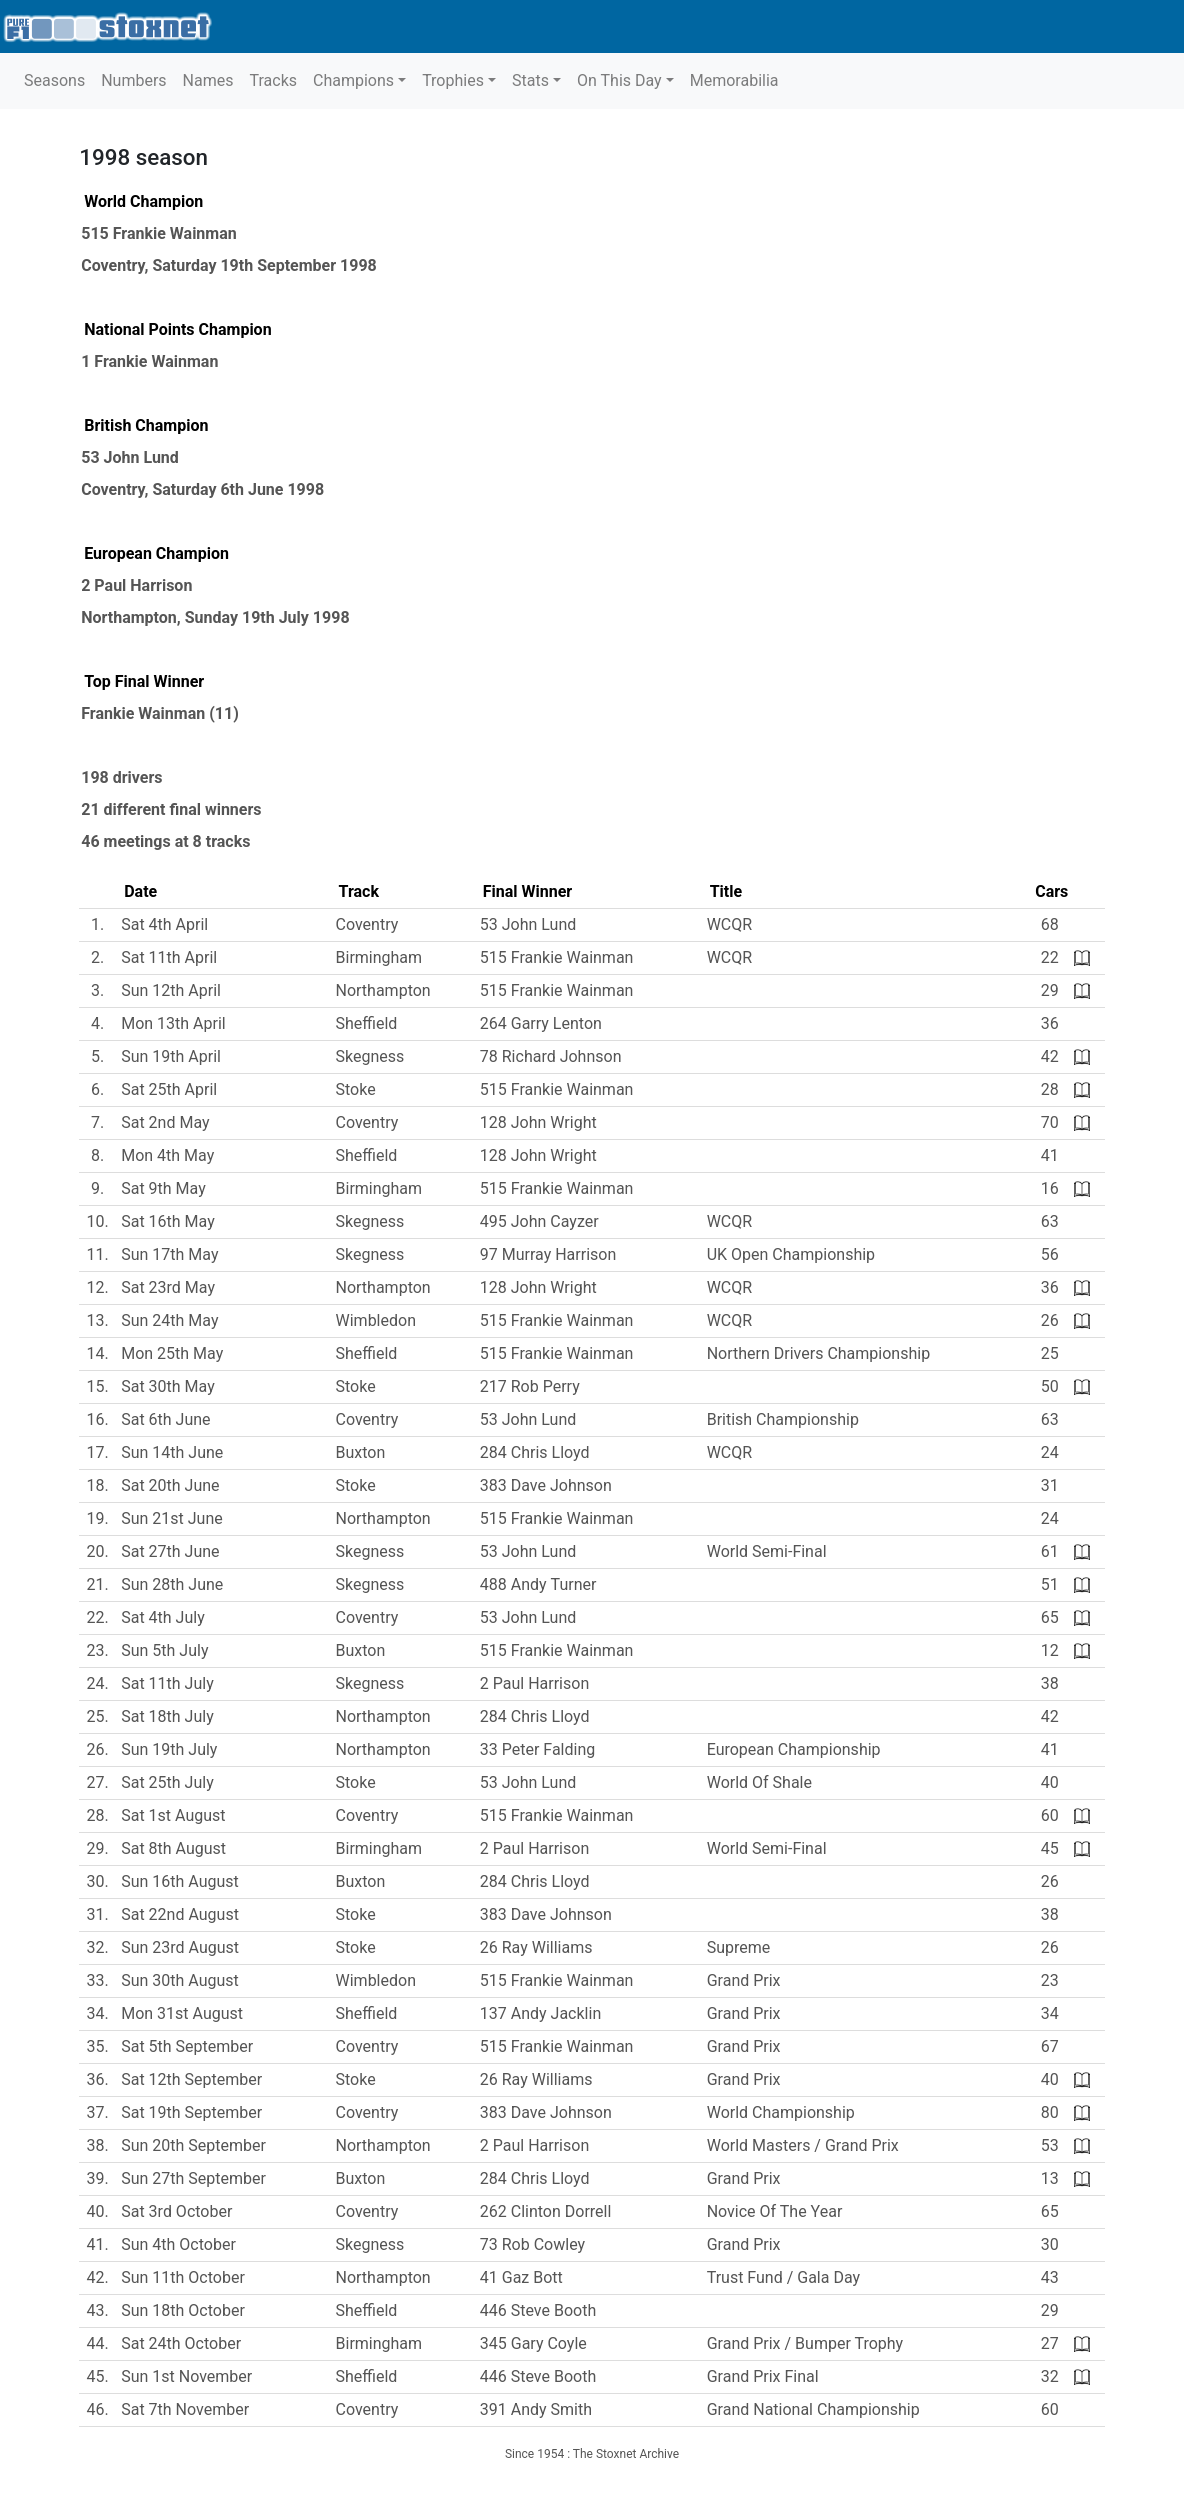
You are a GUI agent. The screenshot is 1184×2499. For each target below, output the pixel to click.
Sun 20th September (193, 2145)
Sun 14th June (172, 1452)
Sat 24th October (181, 2343)
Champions (353, 80)
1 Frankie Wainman (149, 361)
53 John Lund (130, 457)
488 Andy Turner (538, 1584)
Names (208, 80)
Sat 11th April (169, 957)
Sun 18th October (183, 2310)
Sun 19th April (171, 1056)
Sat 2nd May (165, 1122)
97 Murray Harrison (548, 1254)
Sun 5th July (164, 1650)
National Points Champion (177, 329)
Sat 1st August (173, 1815)
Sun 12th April (171, 990)
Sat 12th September (191, 2079)
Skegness (370, 1056)
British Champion (146, 425)
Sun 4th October (178, 2244)
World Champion (143, 201)
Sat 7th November (185, 2409)
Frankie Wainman (143, 713)
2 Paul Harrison (136, 585)
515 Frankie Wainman (159, 233)
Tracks (273, 80)
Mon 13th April (173, 1023)
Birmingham (379, 957)
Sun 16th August (180, 1881)
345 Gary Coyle (533, 2343)
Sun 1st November (186, 2376)
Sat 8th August (173, 1848)
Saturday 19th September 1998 (264, 265)
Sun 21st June (172, 1518)
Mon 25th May (172, 1353)
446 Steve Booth (538, 2310)
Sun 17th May (169, 1254)
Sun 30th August (180, 1980)
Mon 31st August (182, 2013)
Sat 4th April (164, 924)
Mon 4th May (167, 1155)
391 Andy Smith (536, 2409)
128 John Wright (538, 1122)
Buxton (361, 1452)
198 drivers (121, 777)
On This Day (619, 80)
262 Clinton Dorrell (546, 2211)
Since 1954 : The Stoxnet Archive (592, 2454)
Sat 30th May (168, 1386)
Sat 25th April (169, 1089)
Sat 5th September (187, 2046)
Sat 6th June (165, 1419)
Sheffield (367, 1023)
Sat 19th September (191, 2112)
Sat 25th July (167, 1782)
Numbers (133, 80)
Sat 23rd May (168, 1287)
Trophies (453, 80)
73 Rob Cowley (532, 2244)
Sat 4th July (163, 1617)
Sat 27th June (170, 1551)
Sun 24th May (169, 1320)
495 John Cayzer (539, 1221)
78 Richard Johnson (551, 1056)
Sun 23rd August (180, 1947)
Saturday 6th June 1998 (238, 489)
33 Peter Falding (537, 1749)
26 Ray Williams (536, 1947)
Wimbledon (376, 1320)
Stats (530, 80)
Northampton (129, 617)
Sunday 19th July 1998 (267, 617)
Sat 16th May (168, 1221)
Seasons (54, 80)
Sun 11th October (183, 2277)
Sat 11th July (167, 1683)
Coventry (112, 265)
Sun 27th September (193, 2178)
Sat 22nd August (180, 1914)
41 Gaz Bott (521, 2277)
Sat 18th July (167, 1716)
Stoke (356, 1089)
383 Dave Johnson (546, 1485)
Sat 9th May (163, 1188)
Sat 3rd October (176, 2211)
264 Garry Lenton (541, 1023)
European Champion (156, 553)
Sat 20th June (170, 1485)
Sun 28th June (172, 1584)
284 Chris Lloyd (535, 1452)
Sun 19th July (169, 1749)
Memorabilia (734, 80)
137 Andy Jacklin (540, 2013)
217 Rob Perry (530, 1386)
